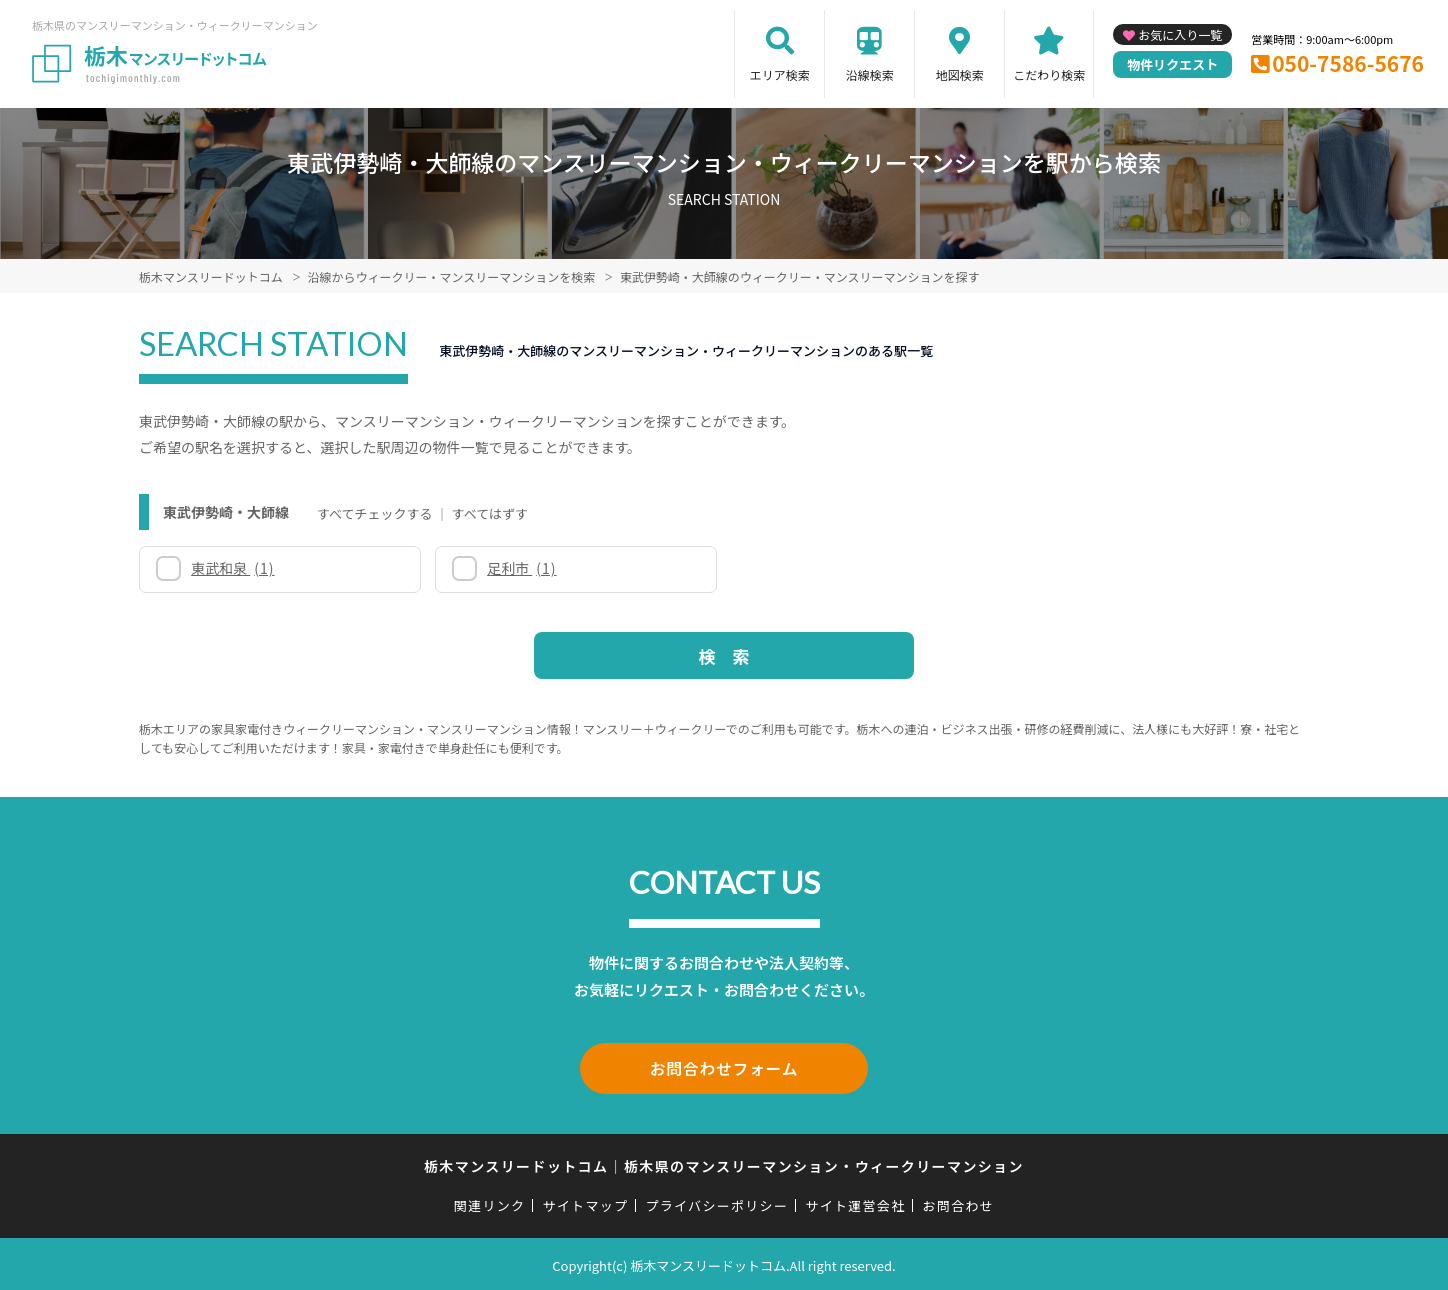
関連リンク (490, 1202)
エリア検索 (780, 74)
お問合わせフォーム (724, 1067)
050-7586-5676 (1348, 63)
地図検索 (960, 74)
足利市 (521, 568)
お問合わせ (959, 1202)
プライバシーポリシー (716, 1202)
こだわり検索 (1049, 74)
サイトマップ (586, 1202)
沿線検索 (870, 74)
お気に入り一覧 (1180, 34)
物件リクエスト (1172, 64)
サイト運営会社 (855, 1202)
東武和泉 (232, 568)
